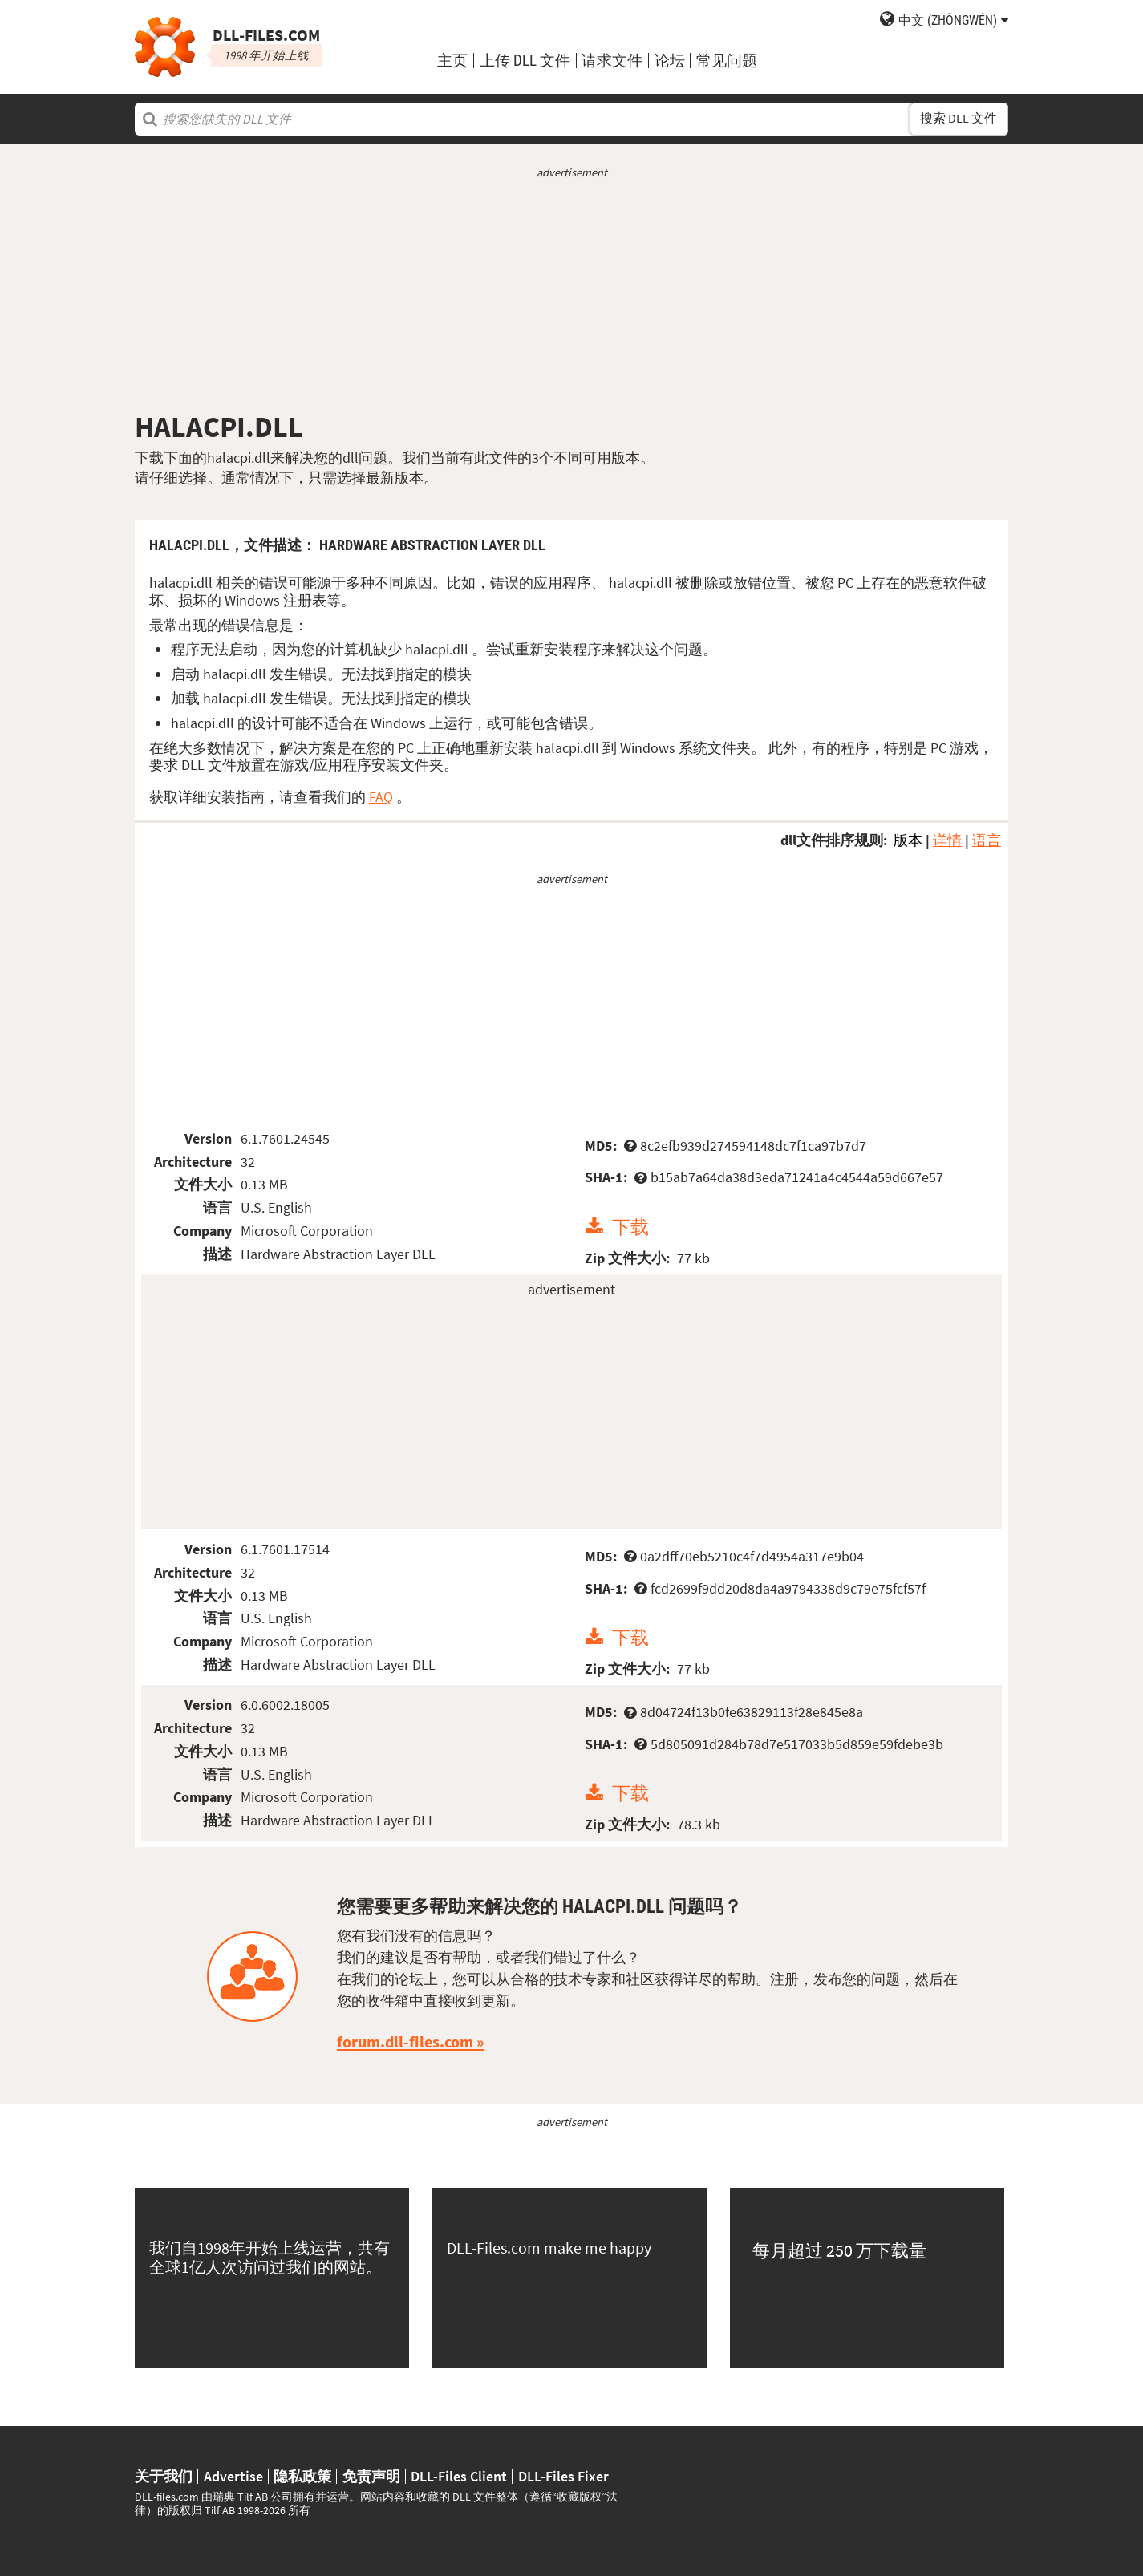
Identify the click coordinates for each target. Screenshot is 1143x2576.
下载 (630, 1226)
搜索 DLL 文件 (958, 118)
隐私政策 (302, 2476)
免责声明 (371, 2476)
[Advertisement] (571, 295)
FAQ (381, 797)
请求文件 (612, 60)
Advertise (233, 2476)
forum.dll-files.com (405, 2041)
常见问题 (726, 60)
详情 (947, 840)
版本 (908, 840)
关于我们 (164, 2476)
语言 (986, 840)
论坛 (670, 60)
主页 (452, 60)
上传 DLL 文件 (525, 60)
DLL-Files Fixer (563, 2476)
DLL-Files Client (459, 2476)
